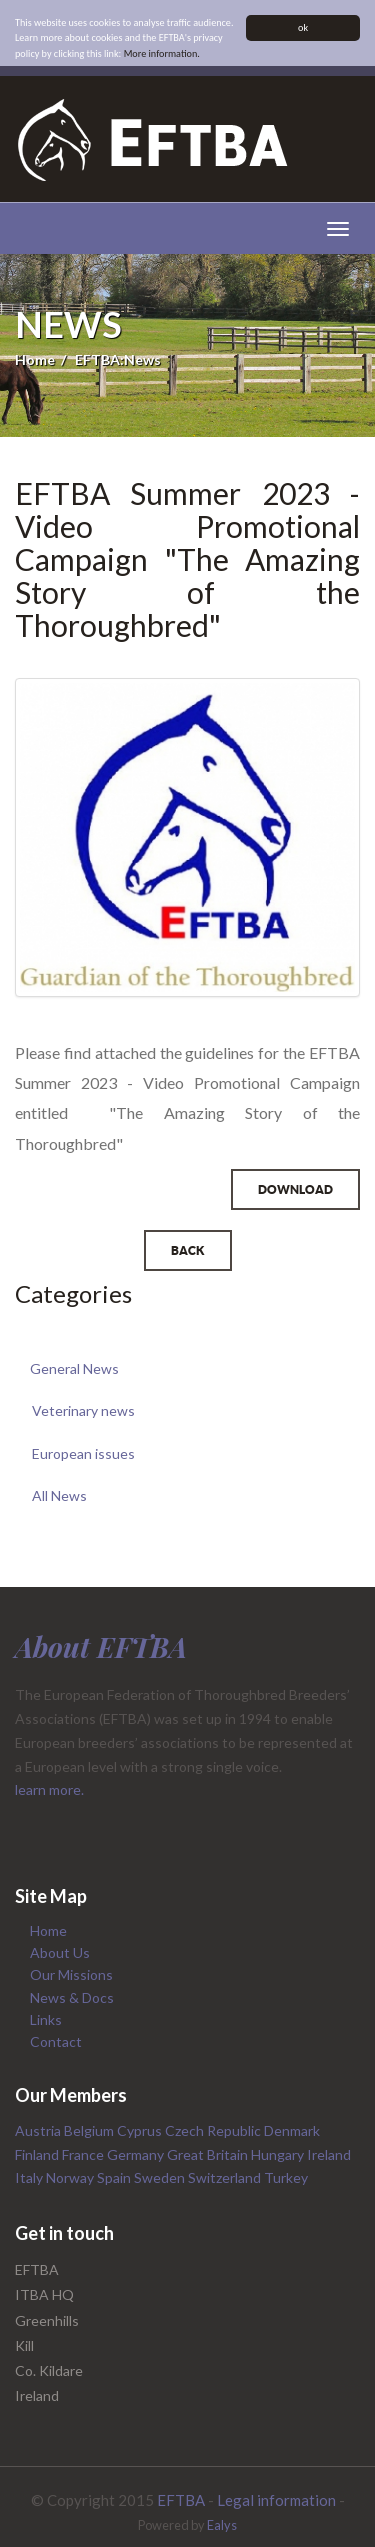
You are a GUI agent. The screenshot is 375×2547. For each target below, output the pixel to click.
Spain (115, 2177)
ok (303, 27)
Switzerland (226, 2177)
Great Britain (209, 2154)
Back (188, 1250)
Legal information (276, 2500)
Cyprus (141, 2130)
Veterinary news (83, 1410)
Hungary (279, 2154)
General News (74, 1368)
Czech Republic (214, 2130)
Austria (39, 2130)
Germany (137, 2154)
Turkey (286, 2177)
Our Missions (71, 1974)
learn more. (49, 1789)
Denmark (292, 2130)
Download (295, 1189)
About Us (60, 1952)
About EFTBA (101, 1646)
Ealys (222, 2525)
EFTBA (181, 2500)
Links (46, 2019)
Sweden (161, 2177)
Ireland (329, 2154)
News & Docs (72, 1997)
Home (35, 359)
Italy (30, 2177)
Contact (56, 2041)
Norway (71, 2177)
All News (59, 1495)
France (84, 2154)
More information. (162, 53)
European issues (83, 1453)
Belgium (90, 2130)
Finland (38, 2154)
